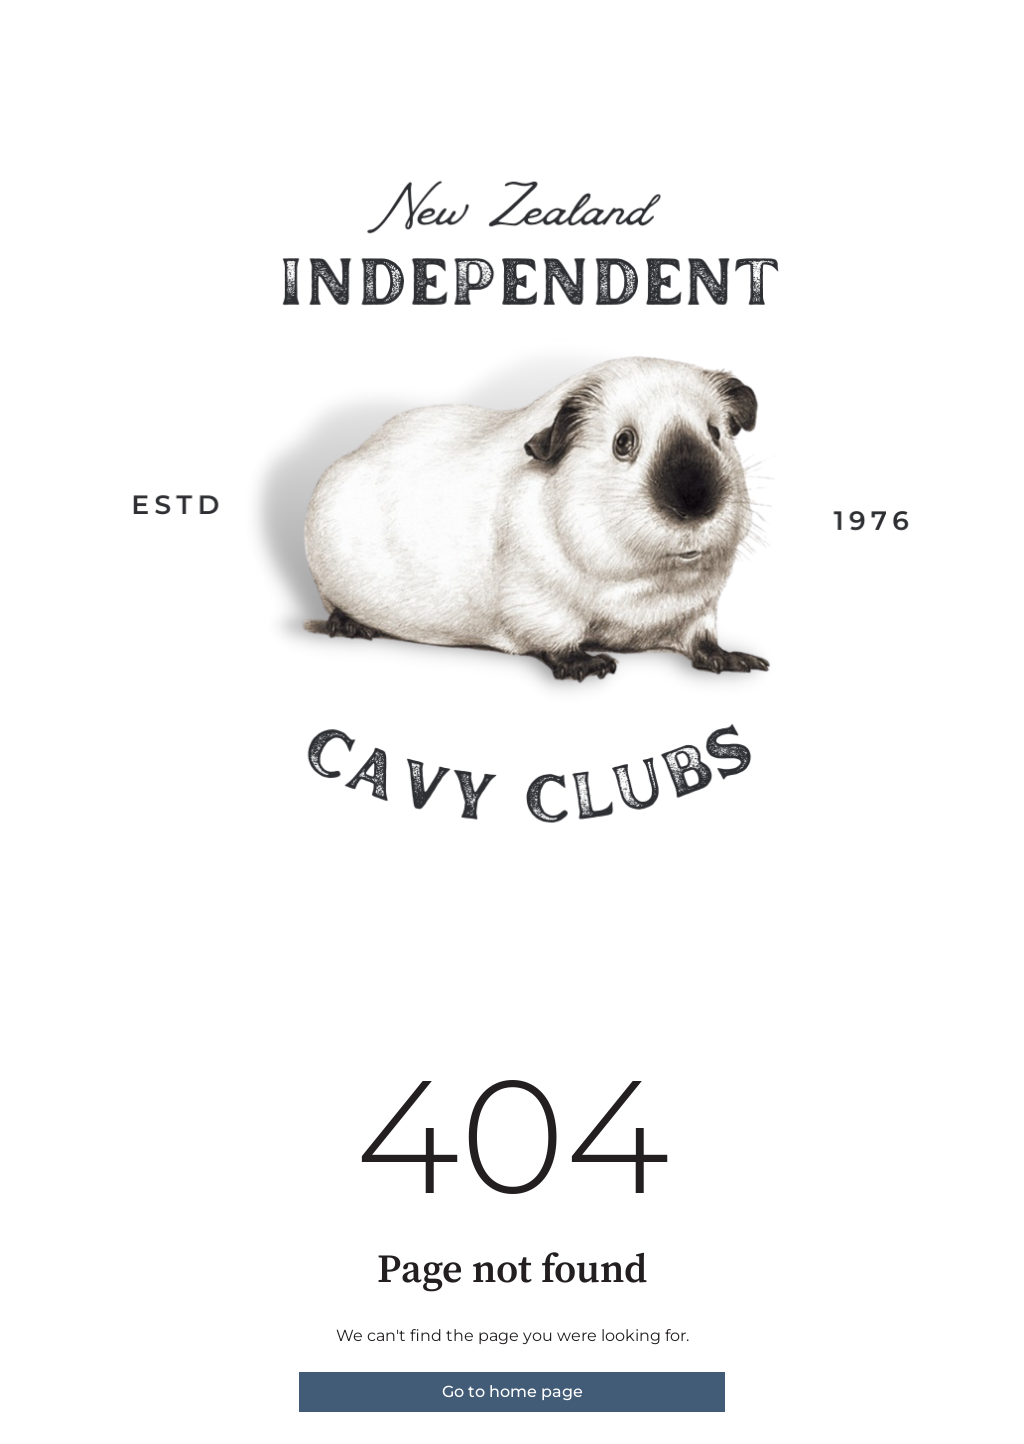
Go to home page (512, 1391)
